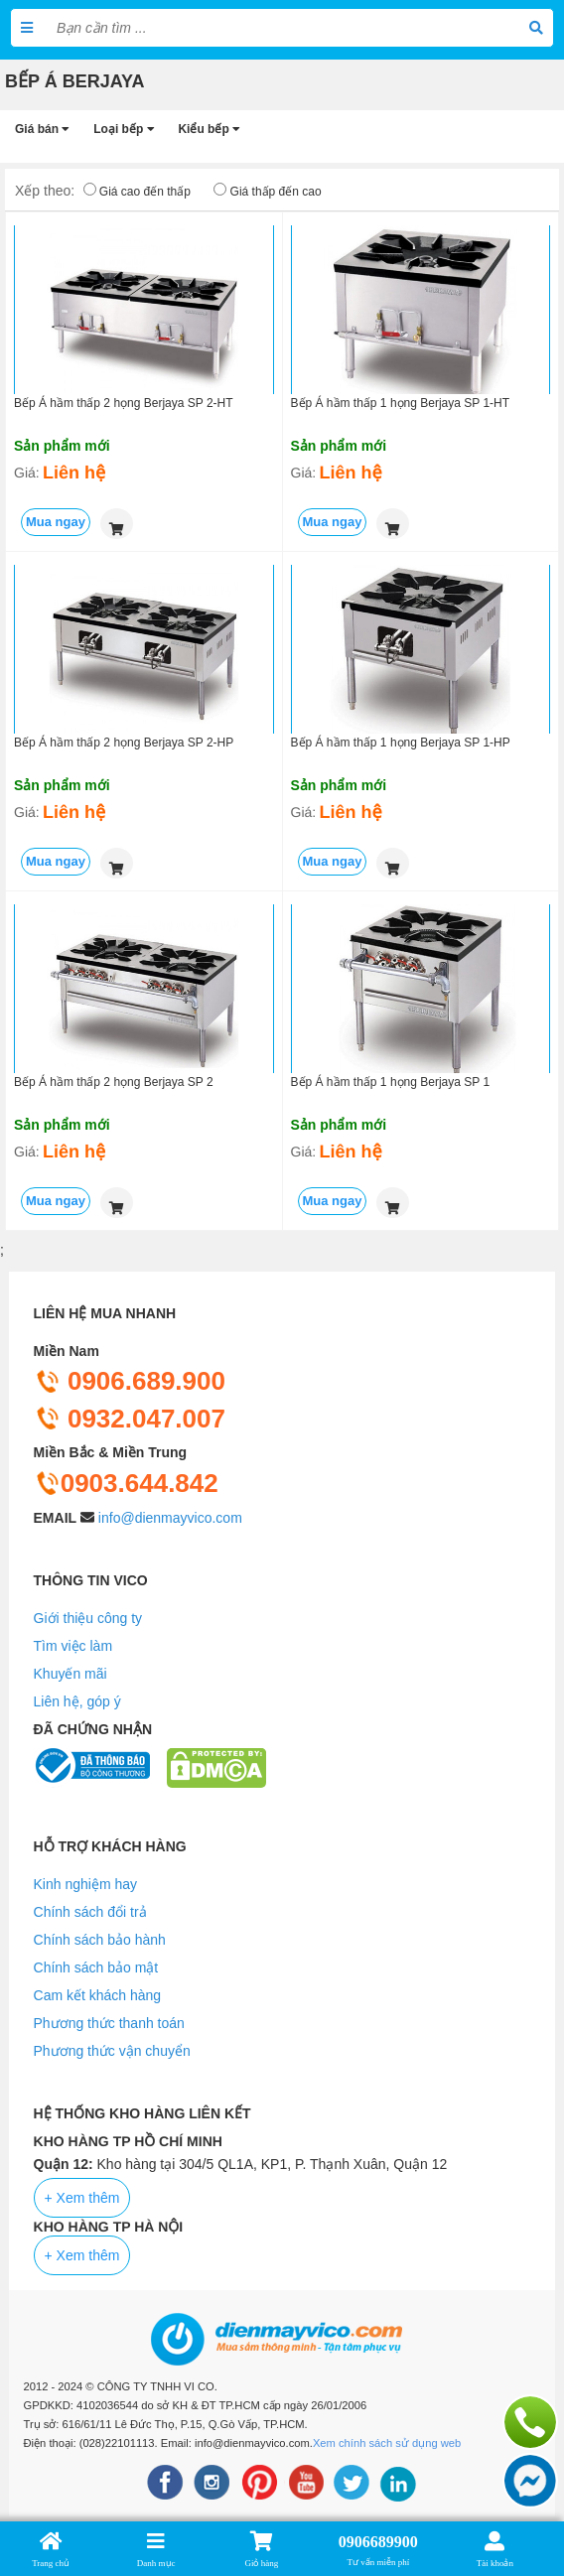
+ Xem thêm (82, 2198)
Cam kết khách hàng (98, 1995)
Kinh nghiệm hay (86, 1884)
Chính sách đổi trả (90, 1912)
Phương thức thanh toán (109, 2023)
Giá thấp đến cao (276, 192)
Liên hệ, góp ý (77, 1701)
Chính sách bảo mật (96, 1967)
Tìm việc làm (73, 1646)
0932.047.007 (129, 1418)
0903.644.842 (126, 1483)
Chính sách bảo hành (100, 1940)
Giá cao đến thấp (145, 192)
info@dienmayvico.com (170, 1518)
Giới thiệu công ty (88, 1618)
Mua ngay (55, 521)
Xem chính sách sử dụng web (387, 2443)
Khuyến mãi (70, 1674)
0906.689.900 (129, 1381)
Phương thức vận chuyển (112, 2051)
